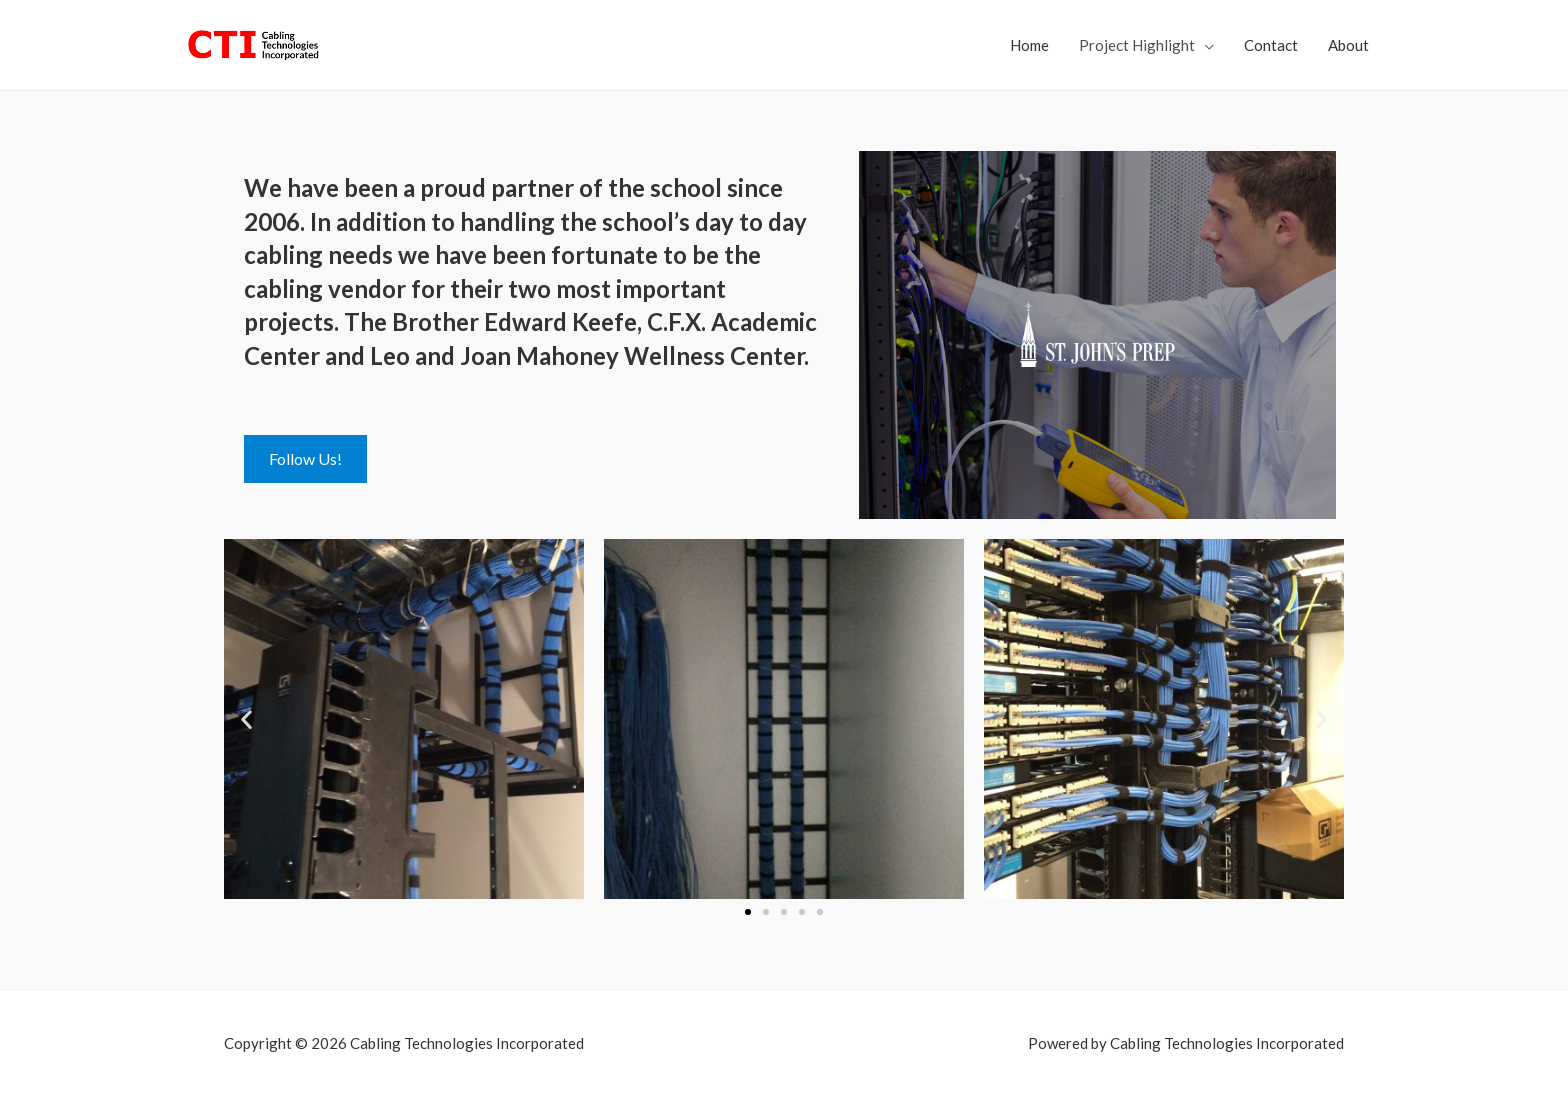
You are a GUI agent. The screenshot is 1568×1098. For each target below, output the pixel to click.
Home (1029, 45)
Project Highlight (1137, 45)
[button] (246, 719)
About (1348, 45)
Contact (1271, 45)
